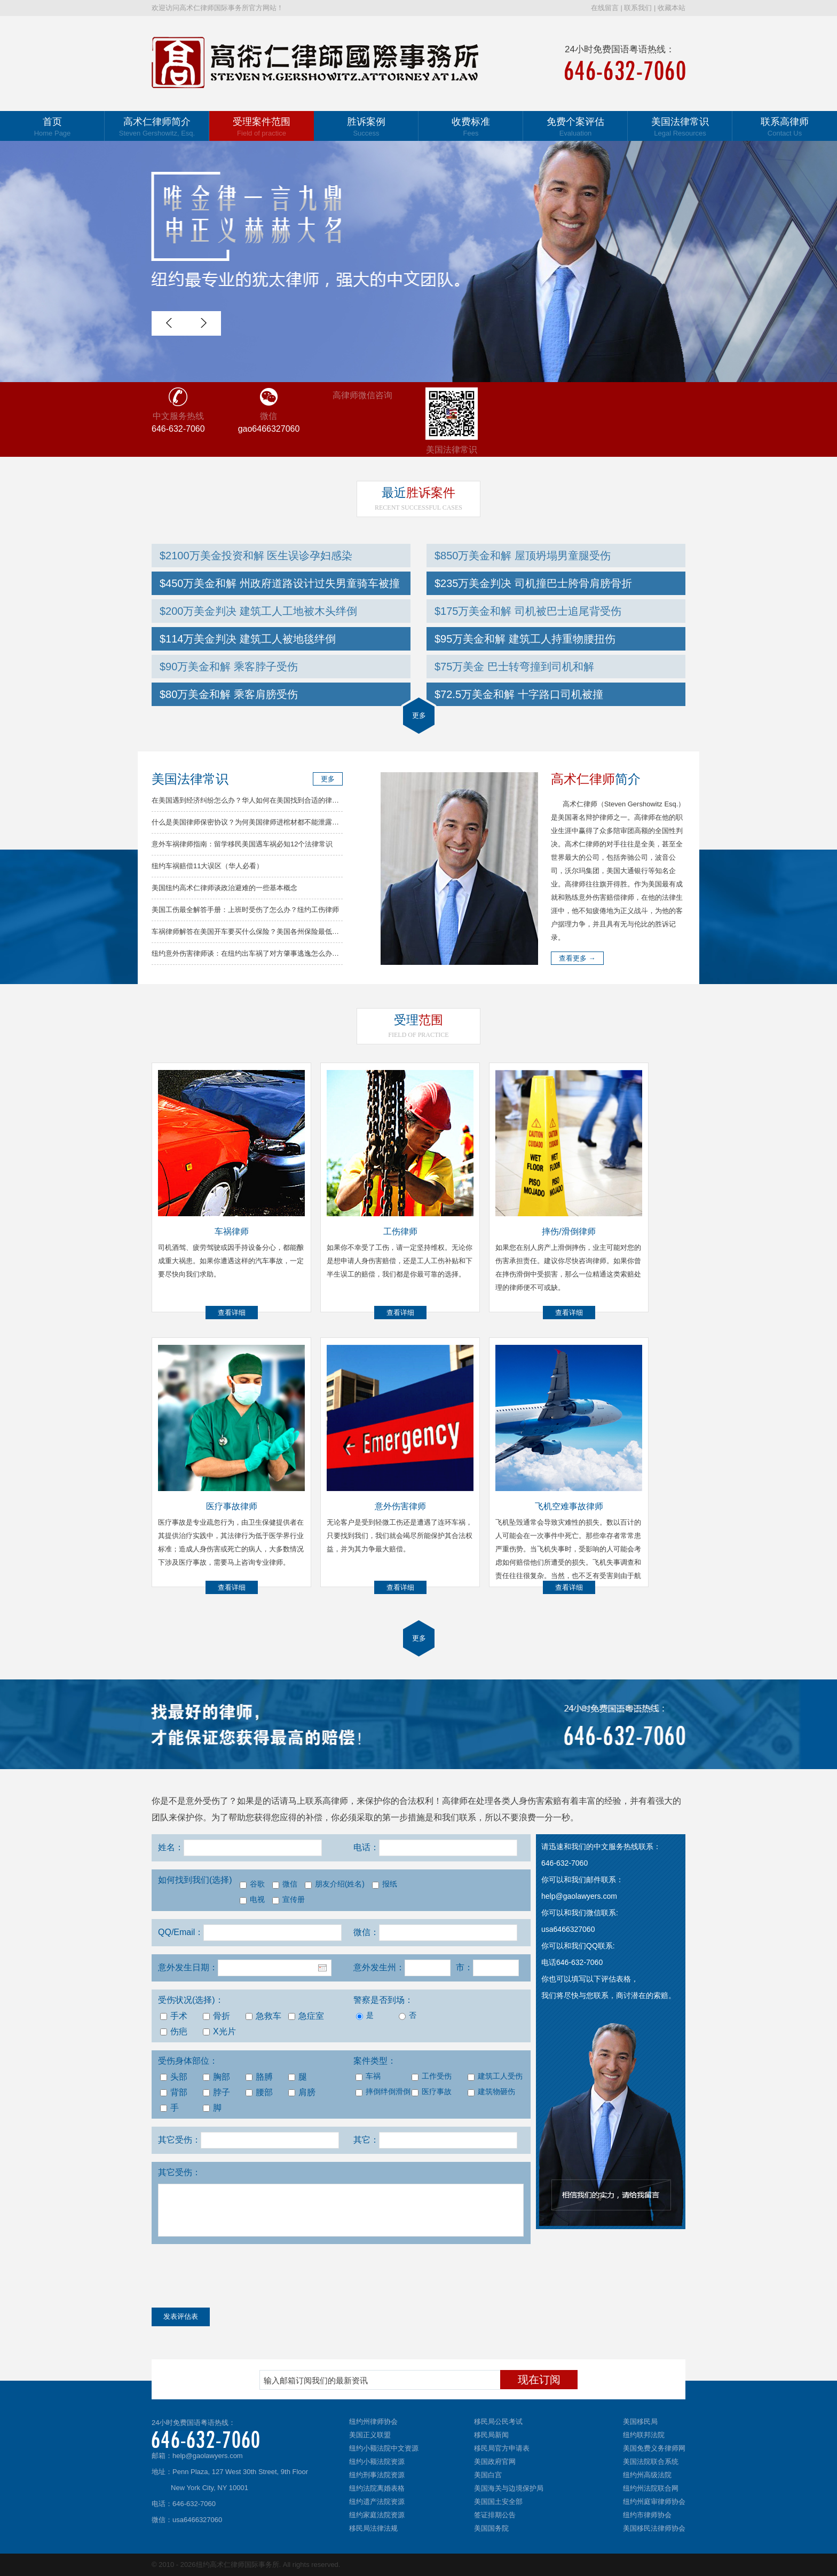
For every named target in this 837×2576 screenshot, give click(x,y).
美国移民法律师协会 (654, 2528)
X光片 (219, 2031)
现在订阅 (539, 2379)
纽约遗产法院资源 (377, 2502)
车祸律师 (232, 1231)
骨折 (216, 2015)
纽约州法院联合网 (650, 2488)
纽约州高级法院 (647, 2475)
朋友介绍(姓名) (335, 1884)
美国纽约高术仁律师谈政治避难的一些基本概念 (224, 888)
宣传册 (288, 1900)
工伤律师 (400, 1231)
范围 (418, 1020)
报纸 (384, 1884)
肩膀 (301, 2092)
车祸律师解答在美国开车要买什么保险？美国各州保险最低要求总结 (256, 932)
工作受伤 (432, 2076)
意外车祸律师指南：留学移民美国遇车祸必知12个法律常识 (242, 844)
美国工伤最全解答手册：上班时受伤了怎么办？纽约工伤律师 (245, 910)
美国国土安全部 (498, 2502)
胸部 (216, 2076)
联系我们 (638, 8)
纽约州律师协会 (373, 2422)
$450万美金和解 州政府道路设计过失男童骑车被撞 (280, 583)
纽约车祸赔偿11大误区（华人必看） (207, 866)
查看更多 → (577, 958)
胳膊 (259, 2076)
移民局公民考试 (498, 2422)
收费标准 (470, 126)
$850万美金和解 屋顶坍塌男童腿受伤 (523, 555)
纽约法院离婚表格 (377, 2488)
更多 (419, 715)
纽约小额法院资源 (377, 2462)
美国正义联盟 (370, 2435)
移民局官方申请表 (502, 2448)
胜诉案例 (366, 126)
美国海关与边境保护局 (508, 2488)
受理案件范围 (261, 126)
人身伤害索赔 (536, 1800)
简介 (596, 779)
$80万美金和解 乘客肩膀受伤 (229, 694)
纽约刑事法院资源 (377, 2475)
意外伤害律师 (400, 1506)
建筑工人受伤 (495, 2076)
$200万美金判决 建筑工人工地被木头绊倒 (258, 611)
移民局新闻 (491, 2435)
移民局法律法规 (373, 2528)
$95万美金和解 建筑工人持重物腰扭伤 (525, 639)
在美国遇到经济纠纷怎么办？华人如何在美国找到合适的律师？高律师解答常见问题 (280, 800)
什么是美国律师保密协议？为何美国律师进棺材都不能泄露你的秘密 (256, 822)
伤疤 (173, 2031)
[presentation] (233, 2278)
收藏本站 (671, 8)
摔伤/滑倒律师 (568, 1231)
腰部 (259, 2092)
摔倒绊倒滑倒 (382, 2092)
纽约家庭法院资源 (377, 2515)
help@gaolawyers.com (207, 2456)
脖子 (216, 2092)
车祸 (368, 2076)
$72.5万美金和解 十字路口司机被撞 (519, 694)
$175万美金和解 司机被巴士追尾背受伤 (528, 611)
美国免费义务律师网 (654, 2448)
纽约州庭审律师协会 (654, 2502)
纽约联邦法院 (644, 2435)
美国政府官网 (495, 2462)
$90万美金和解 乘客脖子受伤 (229, 666)
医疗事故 (432, 2092)
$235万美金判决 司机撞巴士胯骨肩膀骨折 (533, 583)
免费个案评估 (575, 126)
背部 (173, 2092)
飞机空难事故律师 (569, 1506)
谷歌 (252, 1884)
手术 (173, 2015)
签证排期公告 (495, 2515)
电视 (252, 1900)
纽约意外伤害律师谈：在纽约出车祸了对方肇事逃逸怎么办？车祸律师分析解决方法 (280, 953)
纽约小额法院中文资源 (383, 2448)
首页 (52, 126)
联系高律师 (784, 126)
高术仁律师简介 (157, 126)
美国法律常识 (680, 126)
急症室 (306, 2015)
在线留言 (605, 8)
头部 (173, 2076)
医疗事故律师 (231, 1506)
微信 (284, 1884)
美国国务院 (491, 2528)
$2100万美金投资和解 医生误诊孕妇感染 (256, 555)
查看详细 (232, 1313)
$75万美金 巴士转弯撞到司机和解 (514, 666)
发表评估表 (180, 2316)
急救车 (263, 2015)
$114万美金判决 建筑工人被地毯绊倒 (248, 639)
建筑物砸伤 (491, 2092)
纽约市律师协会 (647, 2515)
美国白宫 (488, 2475)
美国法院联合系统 (650, 2462)
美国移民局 (640, 2422)
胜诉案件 (418, 493)
